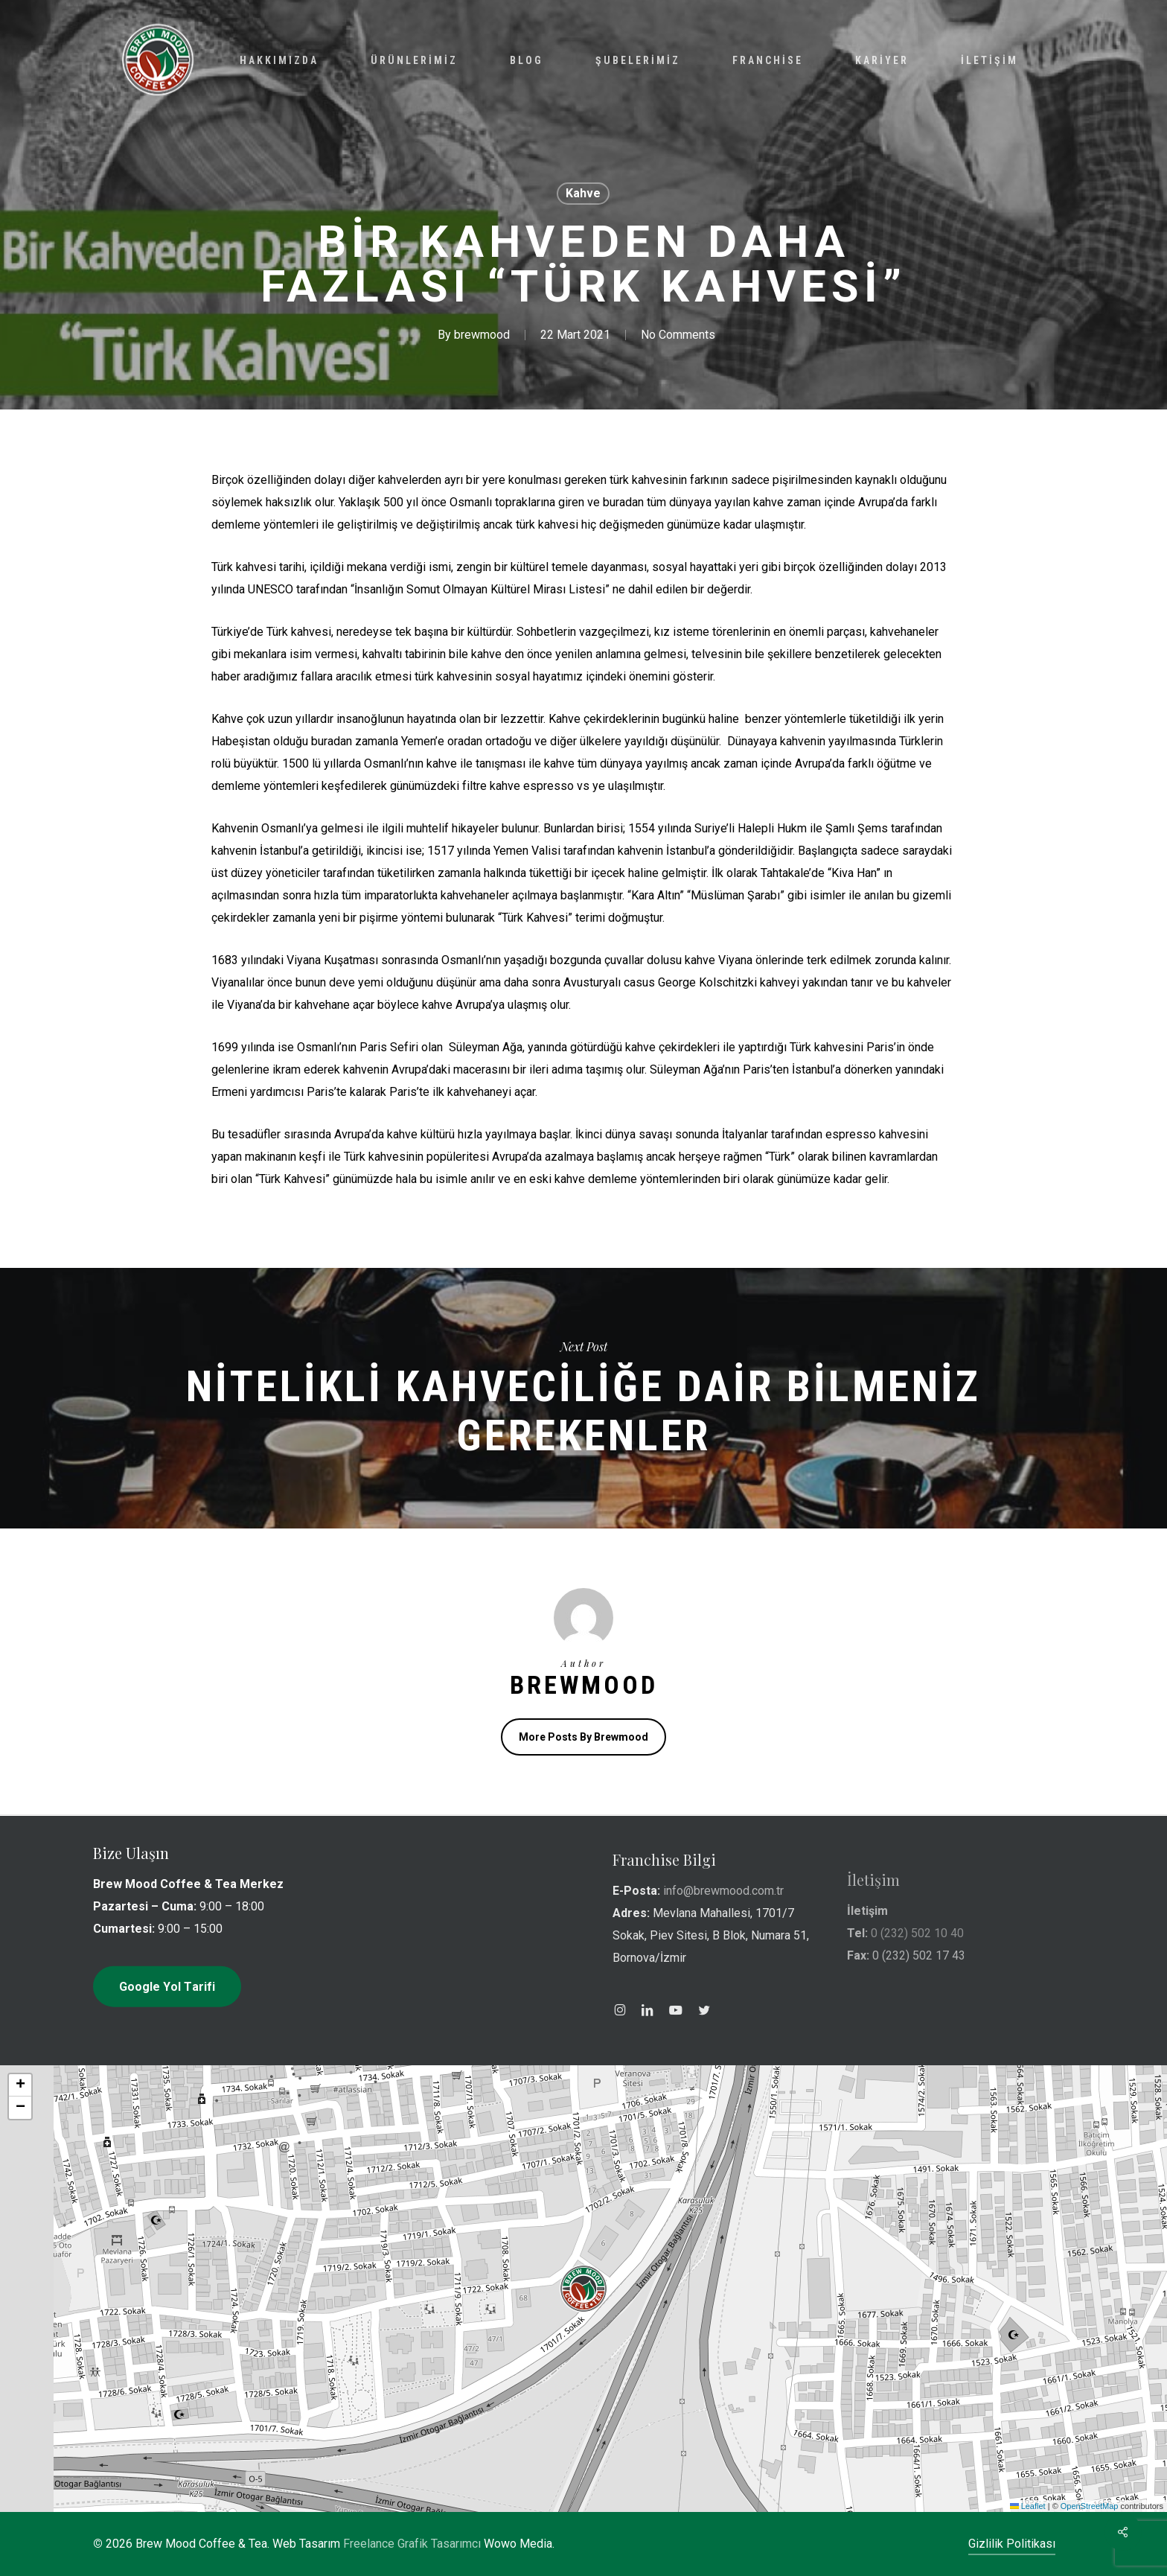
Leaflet (1028, 2506)
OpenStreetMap (1090, 2506)
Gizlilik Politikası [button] (1011, 2544)
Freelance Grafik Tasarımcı (412, 2544)
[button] (583, 2288)
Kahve (583, 193)
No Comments (678, 335)
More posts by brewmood (583, 1737)
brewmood (482, 335)
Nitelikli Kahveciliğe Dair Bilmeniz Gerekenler (583, 1398)
